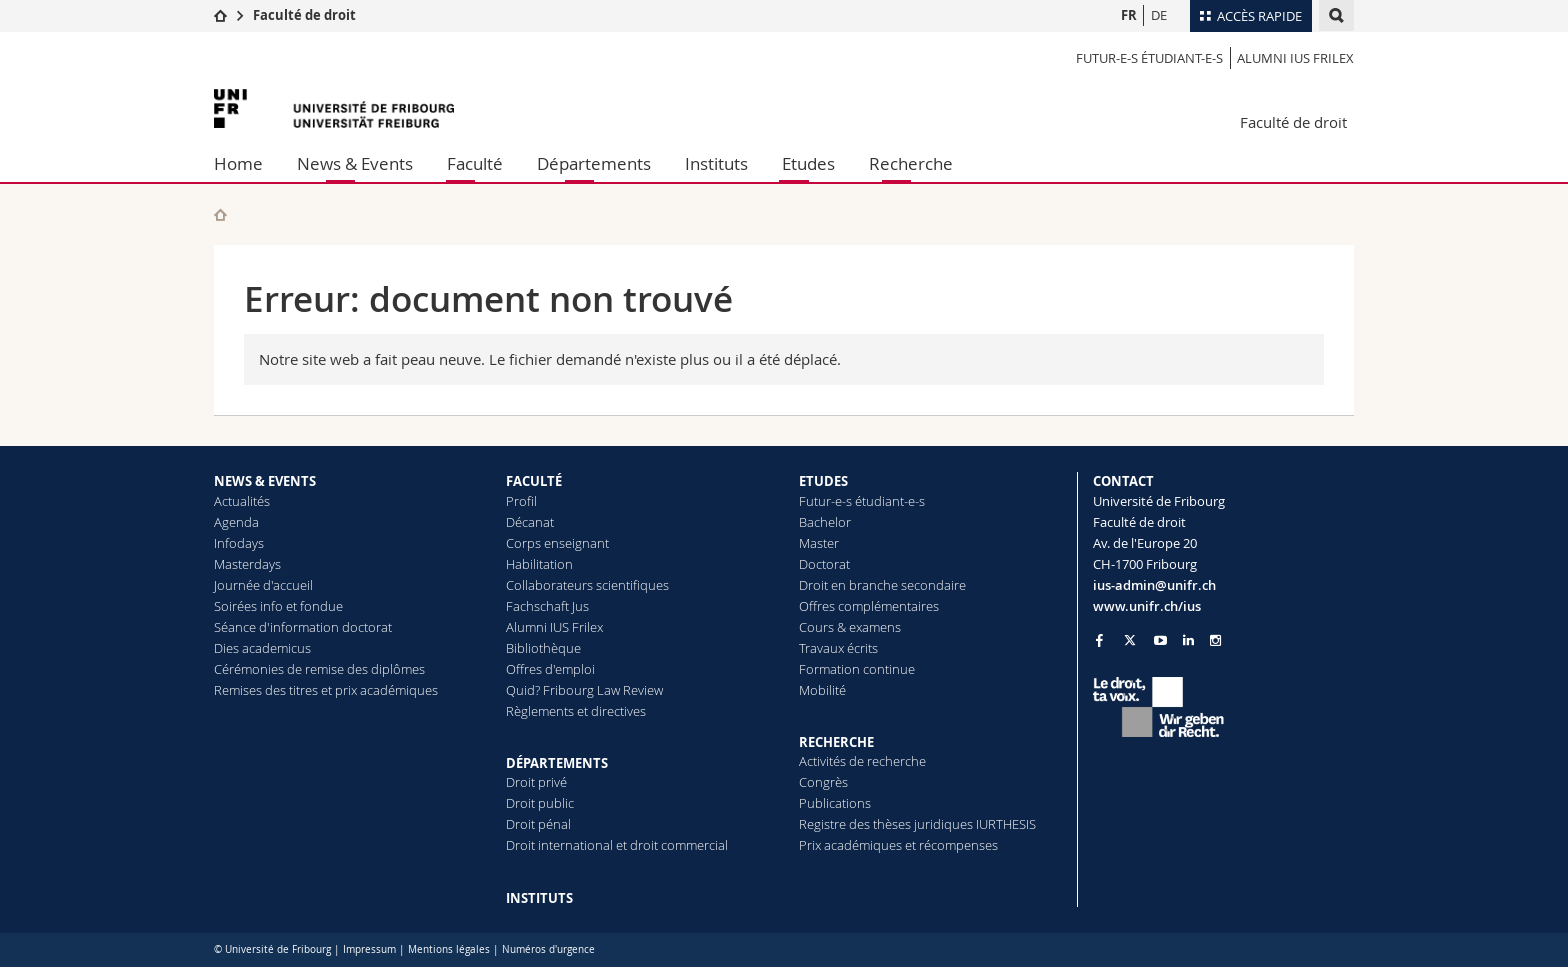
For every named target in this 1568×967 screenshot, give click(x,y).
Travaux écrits (838, 648)
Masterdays (247, 564)
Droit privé (536, 782)
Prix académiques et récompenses (898, 845)
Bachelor (825, 522)
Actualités (242, 501)
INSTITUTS (539, 898)
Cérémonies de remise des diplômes (319, 669)
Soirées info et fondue (278, 606)
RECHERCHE (836, 742)
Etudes (808, 163)
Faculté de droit (304, 15)
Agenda (236, 522)
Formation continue (857, 669)
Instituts (716, 163)
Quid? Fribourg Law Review (584, 690)
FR (1129, 15)
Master (819, 543)
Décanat (530, 522)
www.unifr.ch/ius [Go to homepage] (1147, 606)
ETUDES (823, 481)
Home (238, 163)
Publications (835, 803)
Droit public (540, 803)
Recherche (911, 163)
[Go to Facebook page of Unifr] (1099, 640)
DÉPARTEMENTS (557, 763)
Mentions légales (449, 949)
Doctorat (824, 564)
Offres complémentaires (869, 606)
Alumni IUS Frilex (1295, 58)
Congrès (823, 782)
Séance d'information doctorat (303, 627)
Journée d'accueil (263, 585)
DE (1159, 15)
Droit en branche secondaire (882, 585)
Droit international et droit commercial (617, 845)
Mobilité (822, 690)
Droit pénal (538, 824)
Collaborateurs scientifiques (587, 585)
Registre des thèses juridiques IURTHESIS (917, 824)
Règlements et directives (576, 711)
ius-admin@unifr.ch (1154, 585)
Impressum (369, 949)
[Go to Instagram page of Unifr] (1215, 640)
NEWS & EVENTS (265, 481)
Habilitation (539, 564)
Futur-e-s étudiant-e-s (1149, 58)
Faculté (475, 163)
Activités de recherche (862, 761)
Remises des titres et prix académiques (326, 690)
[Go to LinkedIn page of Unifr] (1188, 640)
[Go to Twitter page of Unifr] (1130, 640)
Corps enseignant (557, 543)
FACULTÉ (534, 481)
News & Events (355, 163)
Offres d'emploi (550, 669)
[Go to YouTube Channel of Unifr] (1160, 640)
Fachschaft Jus (547, 606)
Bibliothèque (543, 648)
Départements (594, 163)
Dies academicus (262, 648)
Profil (521, 501)
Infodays (239, 543)
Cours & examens (850, 627)
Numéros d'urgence (548, 949)
